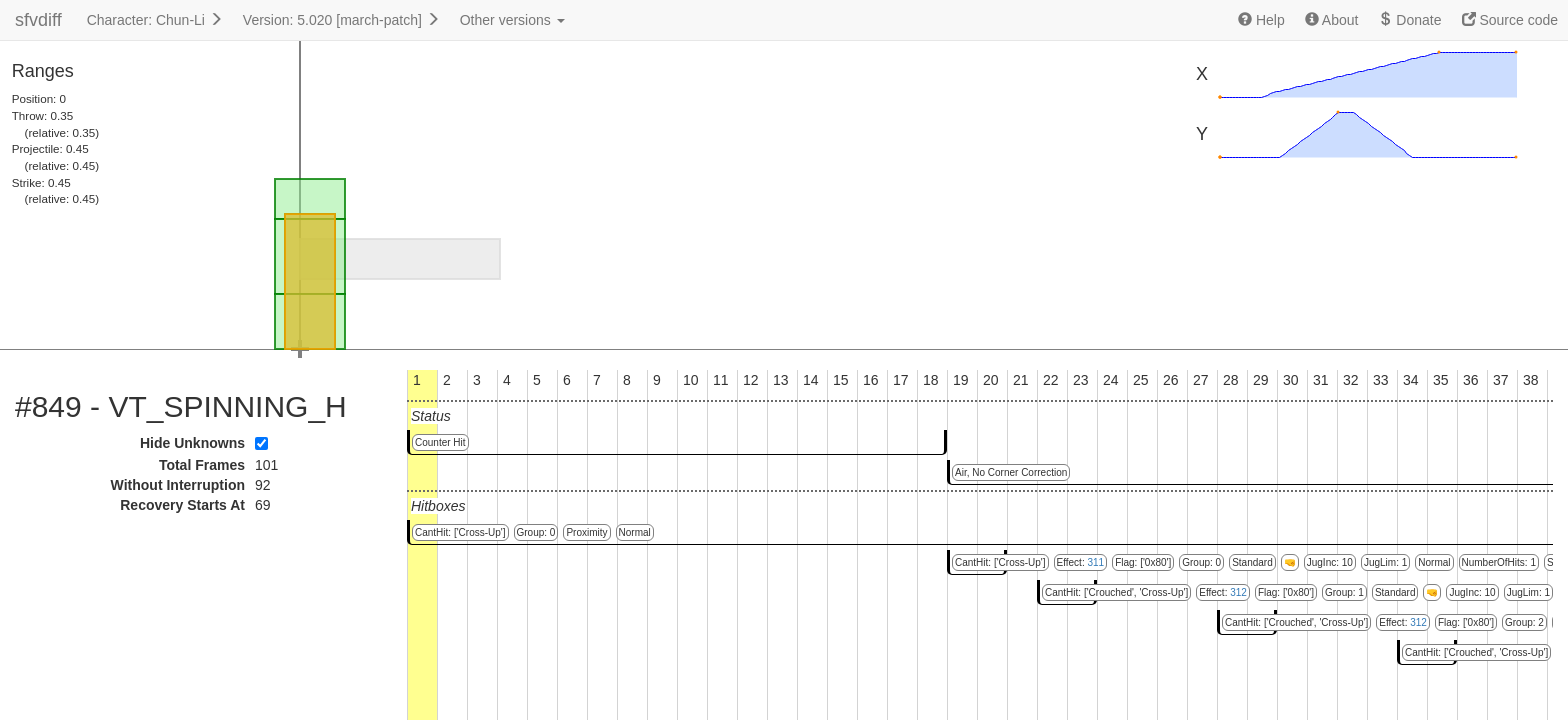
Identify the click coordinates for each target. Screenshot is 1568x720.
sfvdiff (38, 20)
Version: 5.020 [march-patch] (341, 20)
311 (1095, 562)
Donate (1409, 20)
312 (1238, 592)
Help (1261, 20)
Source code (1510, 20)
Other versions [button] (512, 20)
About (1332, 20)
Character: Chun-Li (155, 20)
